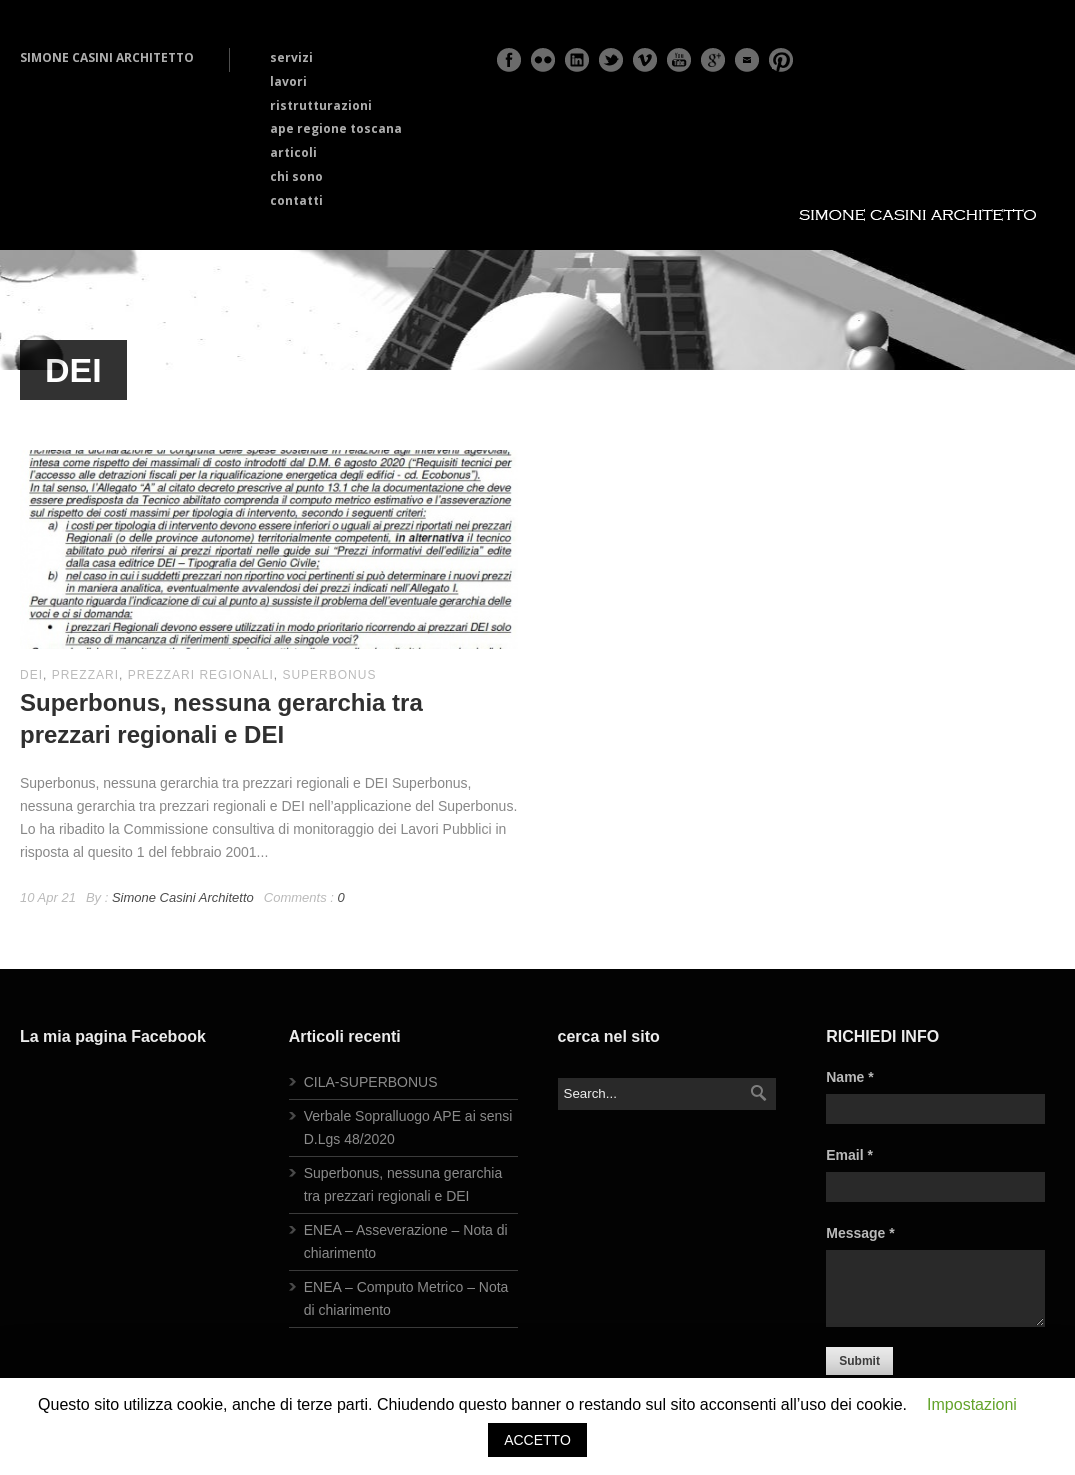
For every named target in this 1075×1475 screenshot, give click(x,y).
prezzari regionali (201, 675)
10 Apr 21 (48, 897)
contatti (296, 200)
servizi (291, 57)
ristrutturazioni (321, 105)
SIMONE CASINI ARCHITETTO (107, 57)
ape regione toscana (336, 128)
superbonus (329, 675)
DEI (31, 675)
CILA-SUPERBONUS (371, 1082)
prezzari (85, 675)
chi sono (296, 176)
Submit (859, 1361)
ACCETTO (537, 1440)
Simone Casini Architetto (183, 897)
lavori (288, 81)
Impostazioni (972, 1404)
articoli (293, 152)
